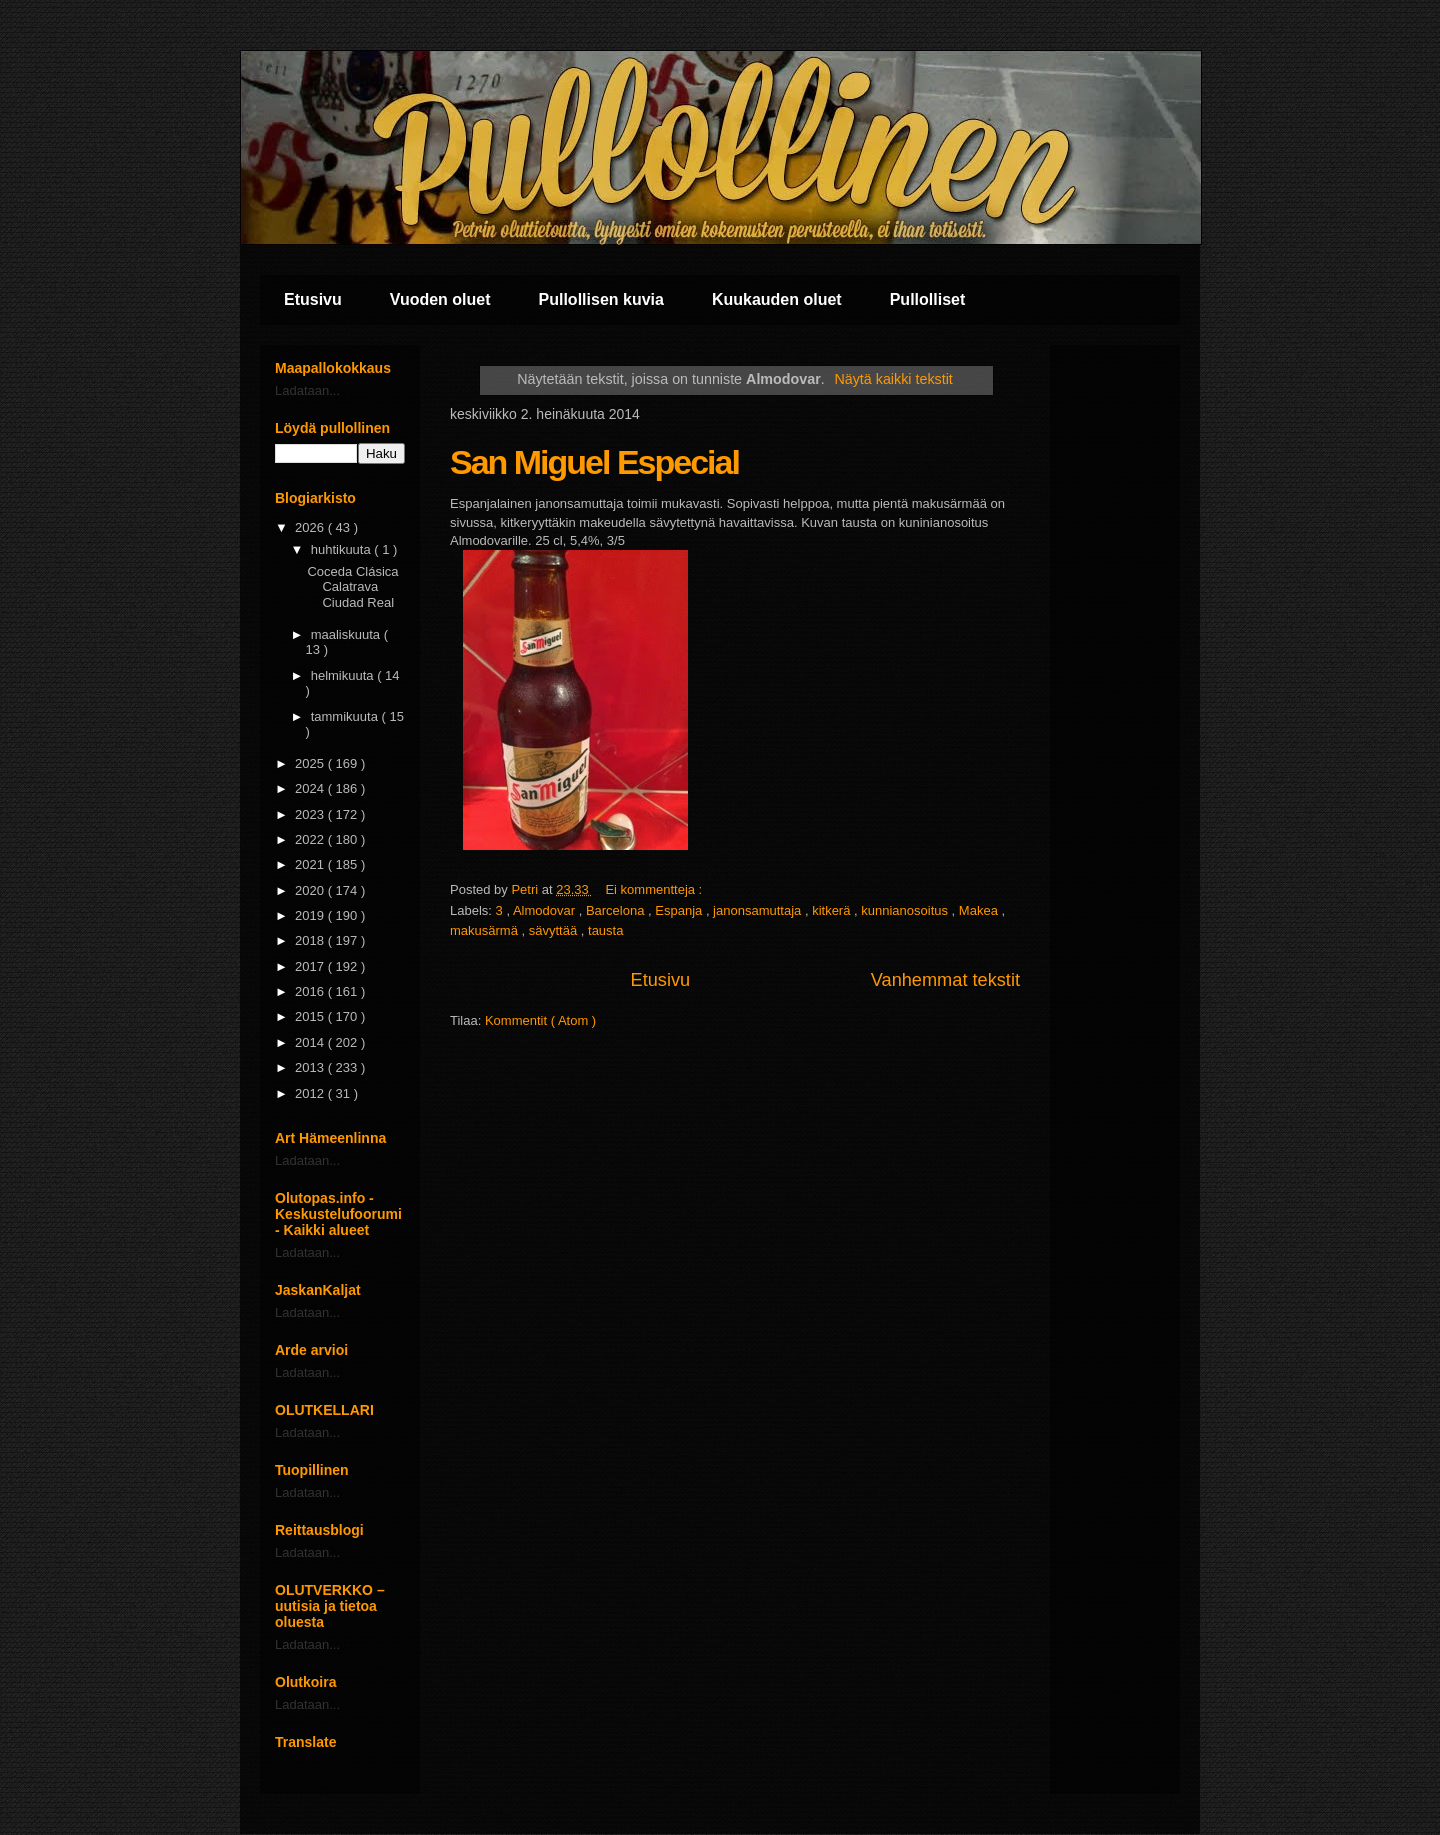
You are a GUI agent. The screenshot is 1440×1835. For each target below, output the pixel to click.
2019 (311, 915)
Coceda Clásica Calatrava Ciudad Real (352, 587)
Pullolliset (928, 299)
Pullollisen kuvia (601, 299)
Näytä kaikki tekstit (893, 379)
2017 (311, 966)
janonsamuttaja (759, 910)
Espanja (680, 910)
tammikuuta (346, 716)
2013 (311, 1067)
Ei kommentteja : (655, 889)
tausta (605, 930)
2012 (311, 1093)
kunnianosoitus (906, 910)
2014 (311, 1042)
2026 (311, 527)
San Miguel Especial (594, 462)
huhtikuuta (343, 549)
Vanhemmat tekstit (945, 980)
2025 (311, 763)
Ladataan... (307, 390)
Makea (980, 910)
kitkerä (833, 910)
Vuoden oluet (440, 299)
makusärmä (486, 930)
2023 (311, 814)
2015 (311, 1016)
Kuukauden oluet (777, 299)
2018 (311, 940)
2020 (311, 890)
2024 (311, 788)
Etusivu (313, 299)
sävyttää (555, 930)
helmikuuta (344, 675)
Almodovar (546, 910)
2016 (311, 991)
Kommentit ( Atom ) (540, 1020)
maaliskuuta (347, 634)
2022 (311, 839)
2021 (311, 864)
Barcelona (617, 910)
